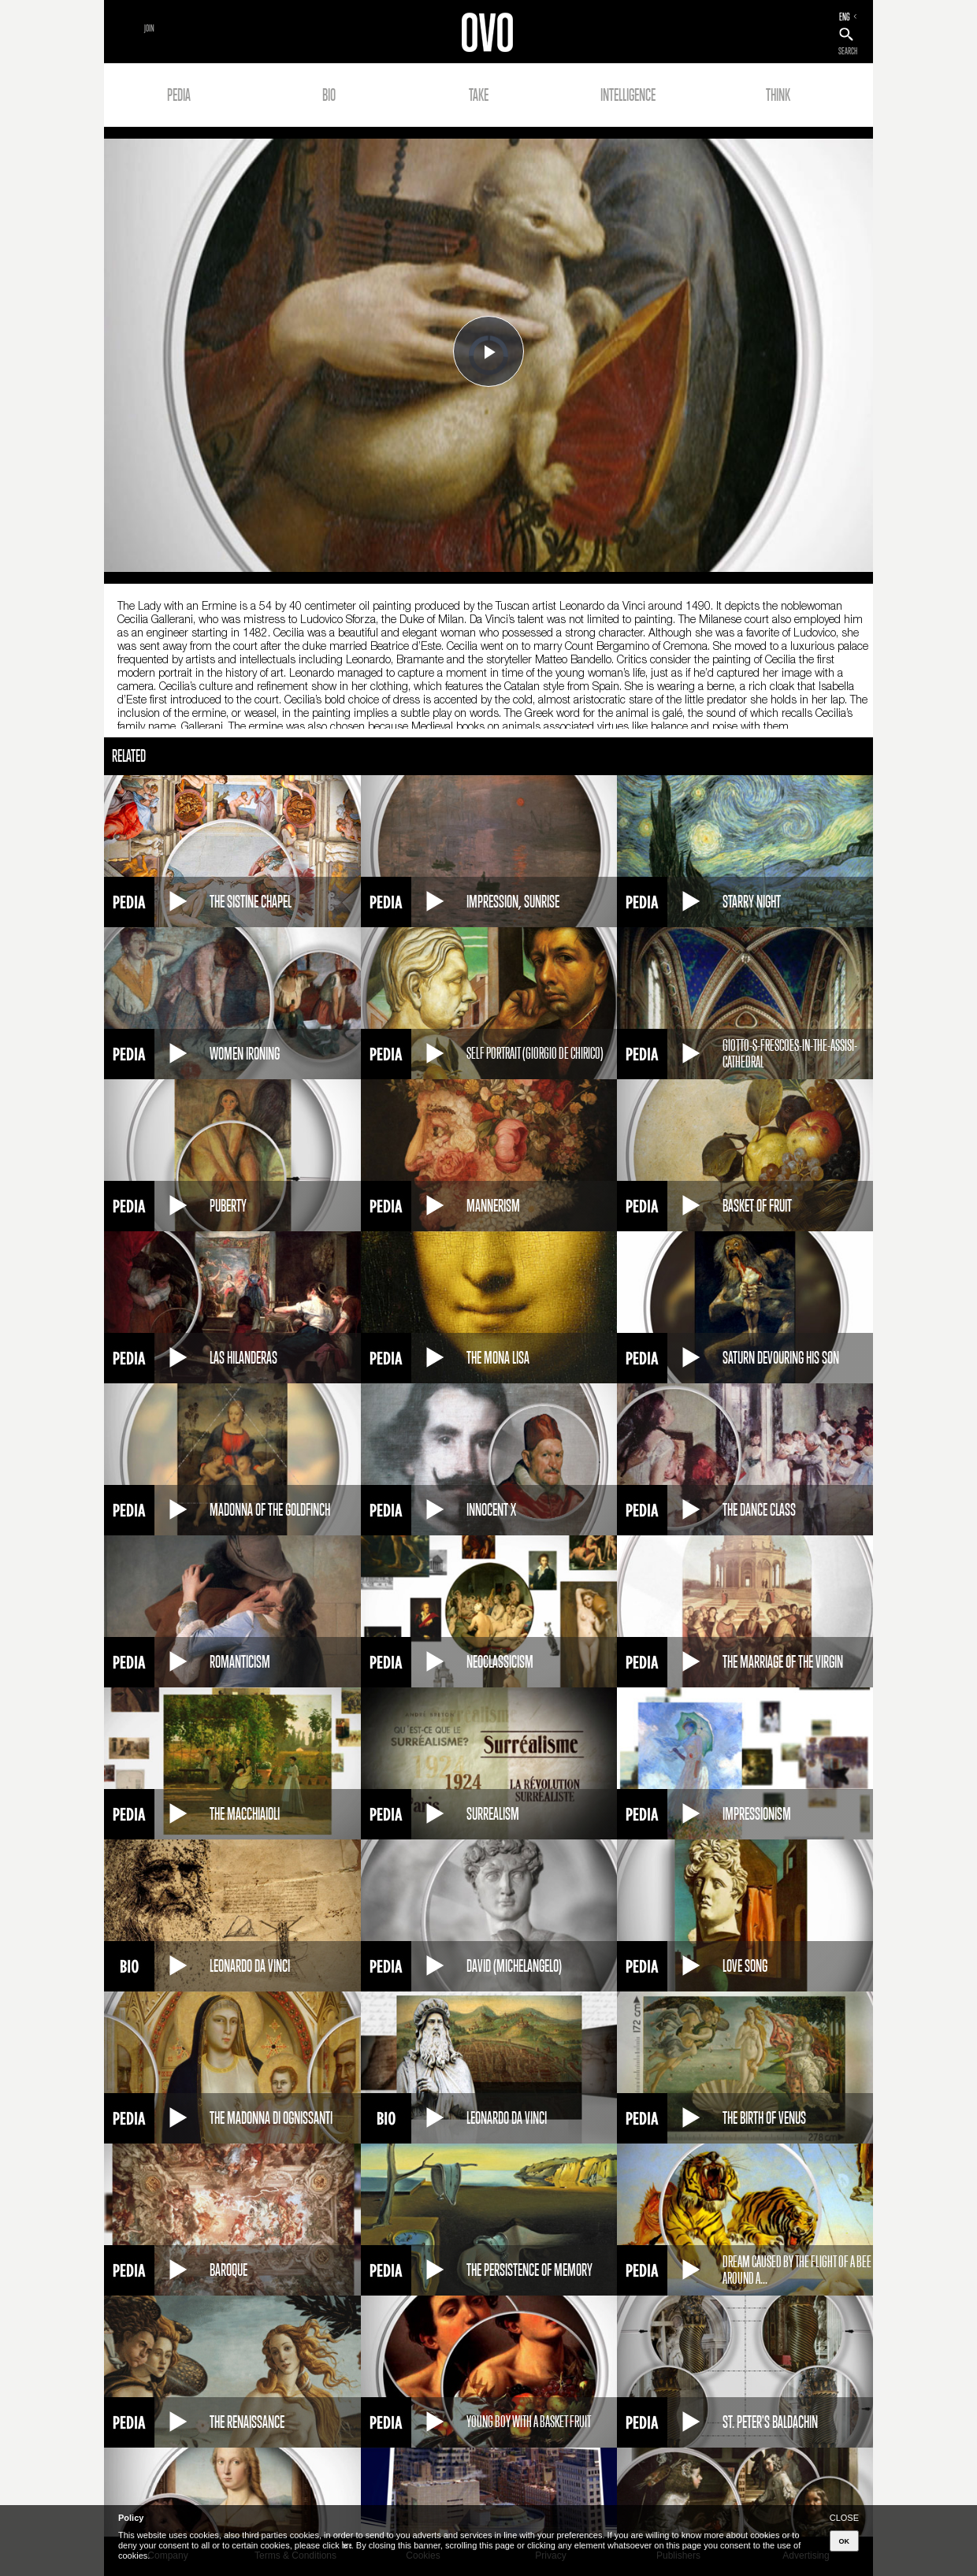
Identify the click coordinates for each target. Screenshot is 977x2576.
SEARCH (847, 51)
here (346, 2545)
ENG (844, 16)
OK (844, 2541)
